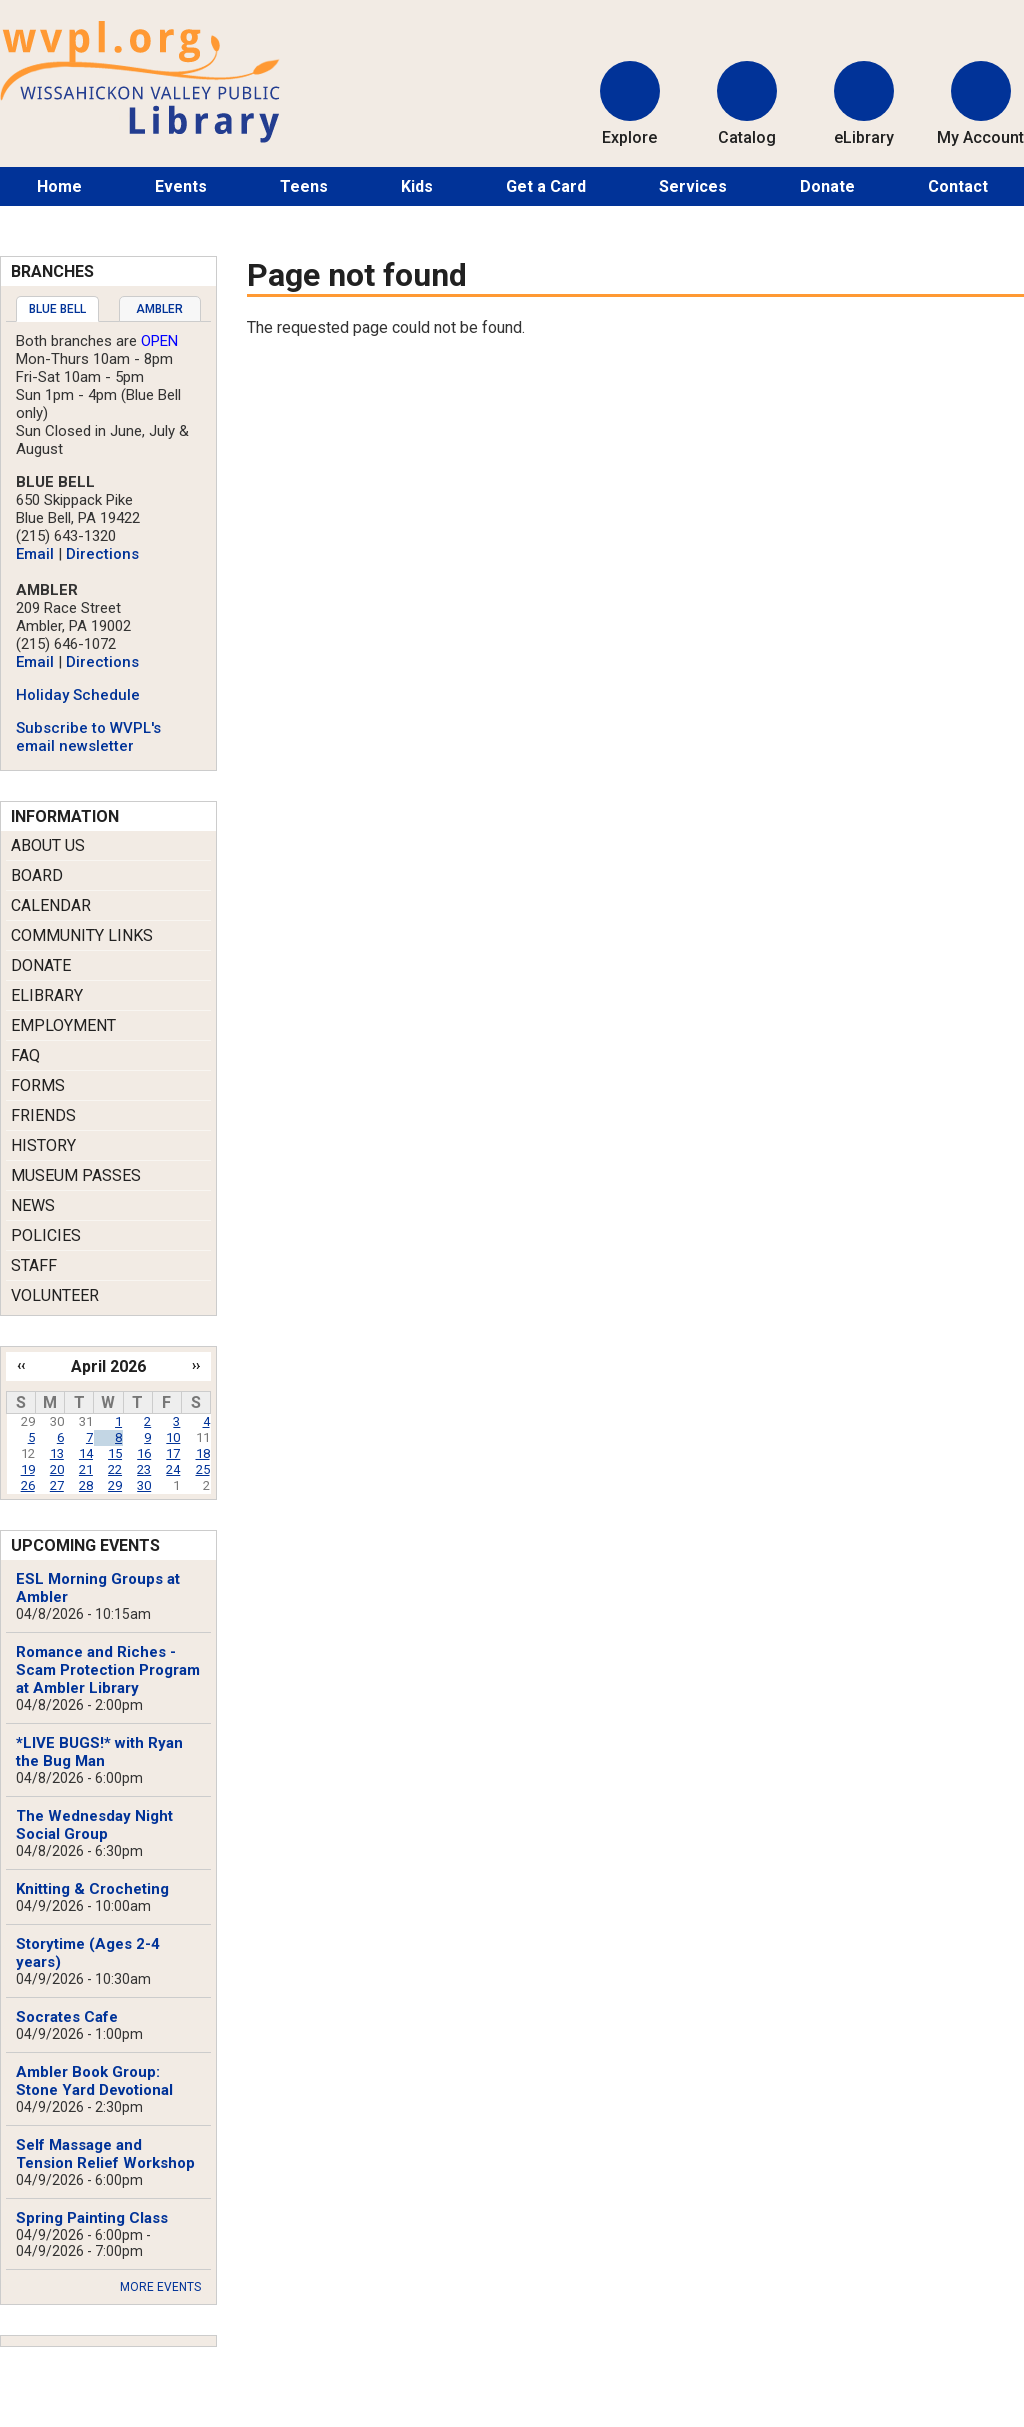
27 (57, 1485)
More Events (160, 2287)
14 (86, 1453)
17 (173, 1453)
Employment (63, 1025)
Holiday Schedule (78, 695)
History (43, 1145)
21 (86, 1469)
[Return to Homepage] (140, 137)
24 (173, 1469)
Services (693, 186)
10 (173, 1437)
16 (144, 1453)
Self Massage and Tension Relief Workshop (105, 2154)
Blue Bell (57, 309)
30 (144, 1485)
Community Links (82, 935)
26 (28, 1485)
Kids (417, 186)
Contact (958, 186)
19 (28, 1469)
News (33, 1205)
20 (57, 1469)
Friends (43, 1115)
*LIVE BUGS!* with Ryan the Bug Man (99, 1752)
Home (59, 186)
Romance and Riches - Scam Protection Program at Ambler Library (108, 1670)
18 (203, 1453)
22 (115, 1469)
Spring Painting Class (92, 2218)
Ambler (159, 309)
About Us (48, 845)
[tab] (57, 309)
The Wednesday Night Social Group (94, 1825)
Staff (34, 1265)
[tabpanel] (108, 543)
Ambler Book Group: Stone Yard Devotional (94, 2081)
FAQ (25, 1055)
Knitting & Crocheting (92, 1889)
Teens (304, 186)
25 (203, 1469)
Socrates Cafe (67, 2017)
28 (86, 1485)
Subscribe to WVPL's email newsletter (88, 737)
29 (115, 1485)
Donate (827, 186)
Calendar (51, 905)
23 (144, 1469)
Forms (38, 1085)
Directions (102, 554)
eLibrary (47, 995)
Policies (46, 1235)
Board (37, 875)
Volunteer (55, 1295)
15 (115, 1453)
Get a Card (546, 186)
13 (57, 1453)
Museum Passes (76, 1175)
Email (35, 554)
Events (181, 186)
